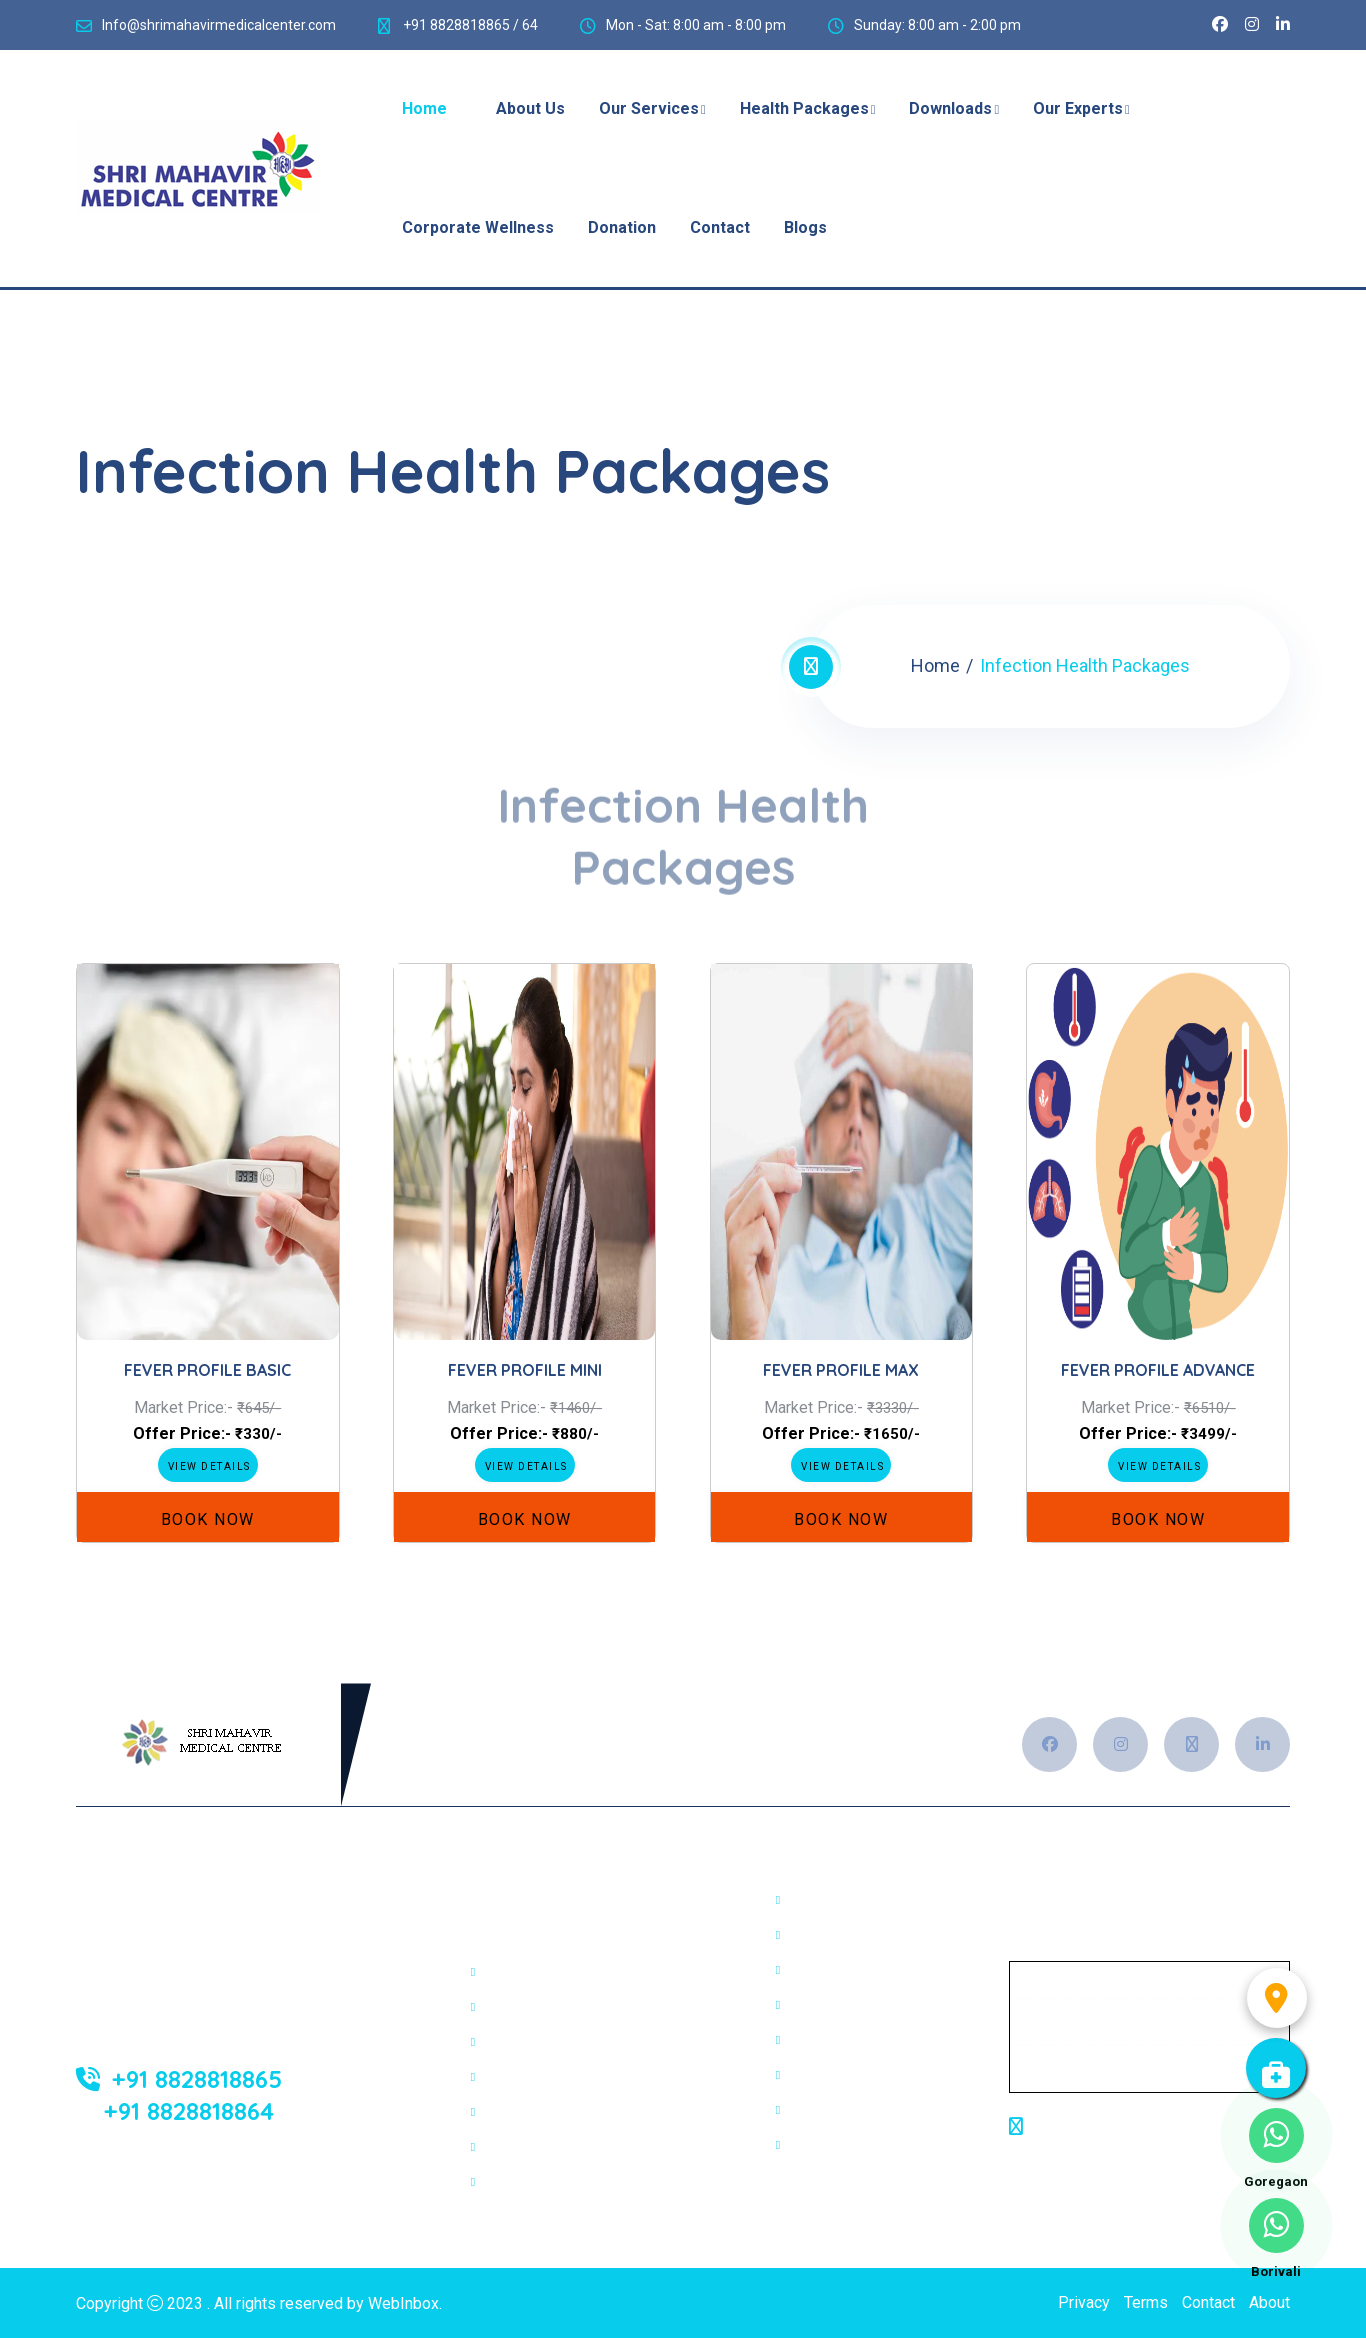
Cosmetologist (842, 2040)
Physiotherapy (535, 2182)
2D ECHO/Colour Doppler (573, 2042)
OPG (806, 1935)
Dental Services (540, 2147)
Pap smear (828, 2145)
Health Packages (804, 108)
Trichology (826, 2075)
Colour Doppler (842, 2110)
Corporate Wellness (478, 227)
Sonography (526, 2007)
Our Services (649, 108)
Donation (622, 227)
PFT (804, 1900)
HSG (805, 2005)
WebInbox (403, 2303)
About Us (530, 108)
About (1269, 2302)
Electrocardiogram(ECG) (570, 2077)
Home (935, 665)
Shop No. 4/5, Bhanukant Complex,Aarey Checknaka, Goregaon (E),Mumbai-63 (1146, 2151)
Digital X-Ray (530, 1972)
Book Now (208, 1519)
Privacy (1084, 2302)
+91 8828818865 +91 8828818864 (179, 2094)
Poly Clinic (522, 2112)
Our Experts (1078, 108)
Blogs (805, 227)
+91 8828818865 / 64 (469, 25)
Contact (720, 227)
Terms (1146, 2302)
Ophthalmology (842, 1970)
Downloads (950, 108)
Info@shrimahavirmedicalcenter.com (219, 25)
